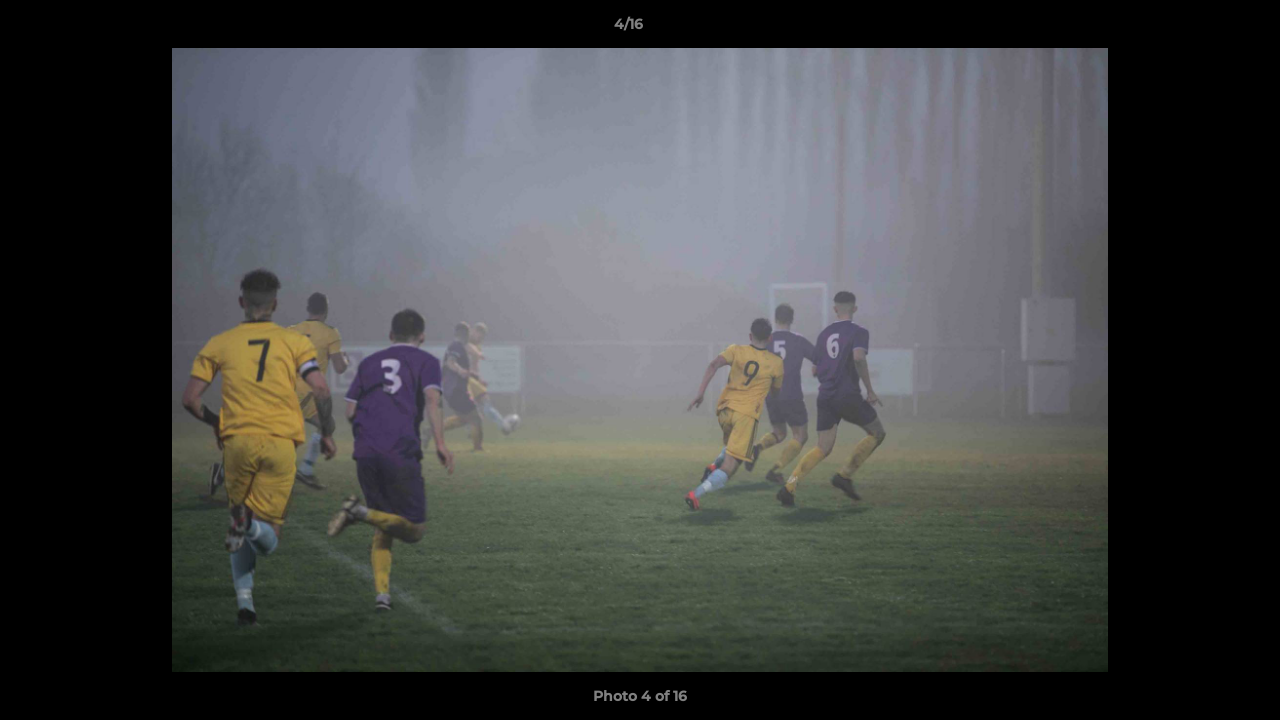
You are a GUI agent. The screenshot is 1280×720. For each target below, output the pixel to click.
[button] (1196, 29)
